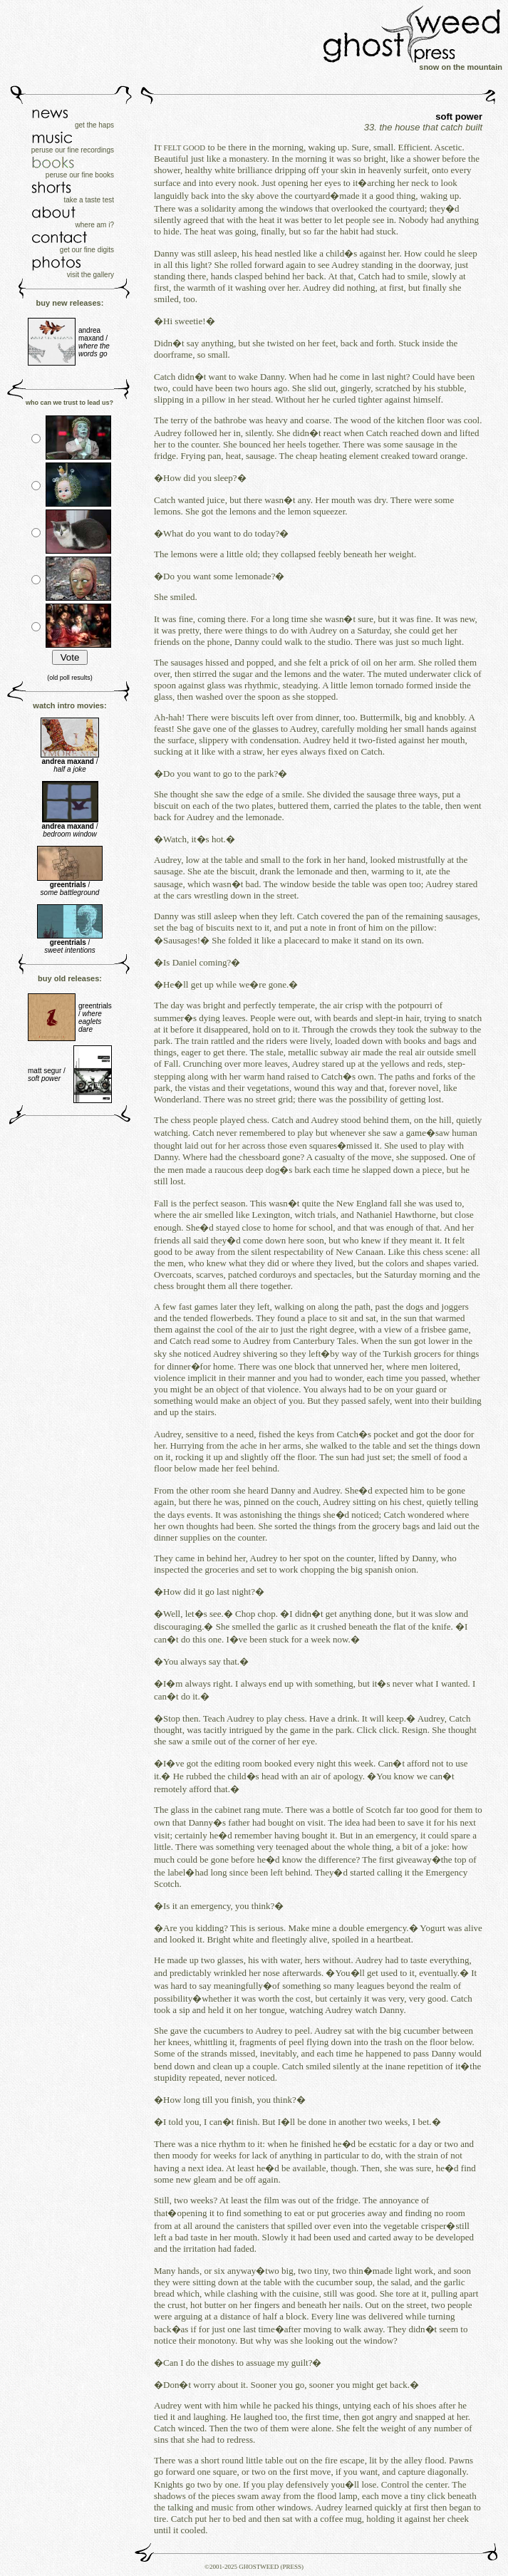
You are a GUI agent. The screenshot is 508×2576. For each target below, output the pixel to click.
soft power (458, 116)
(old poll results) (70, 677)
